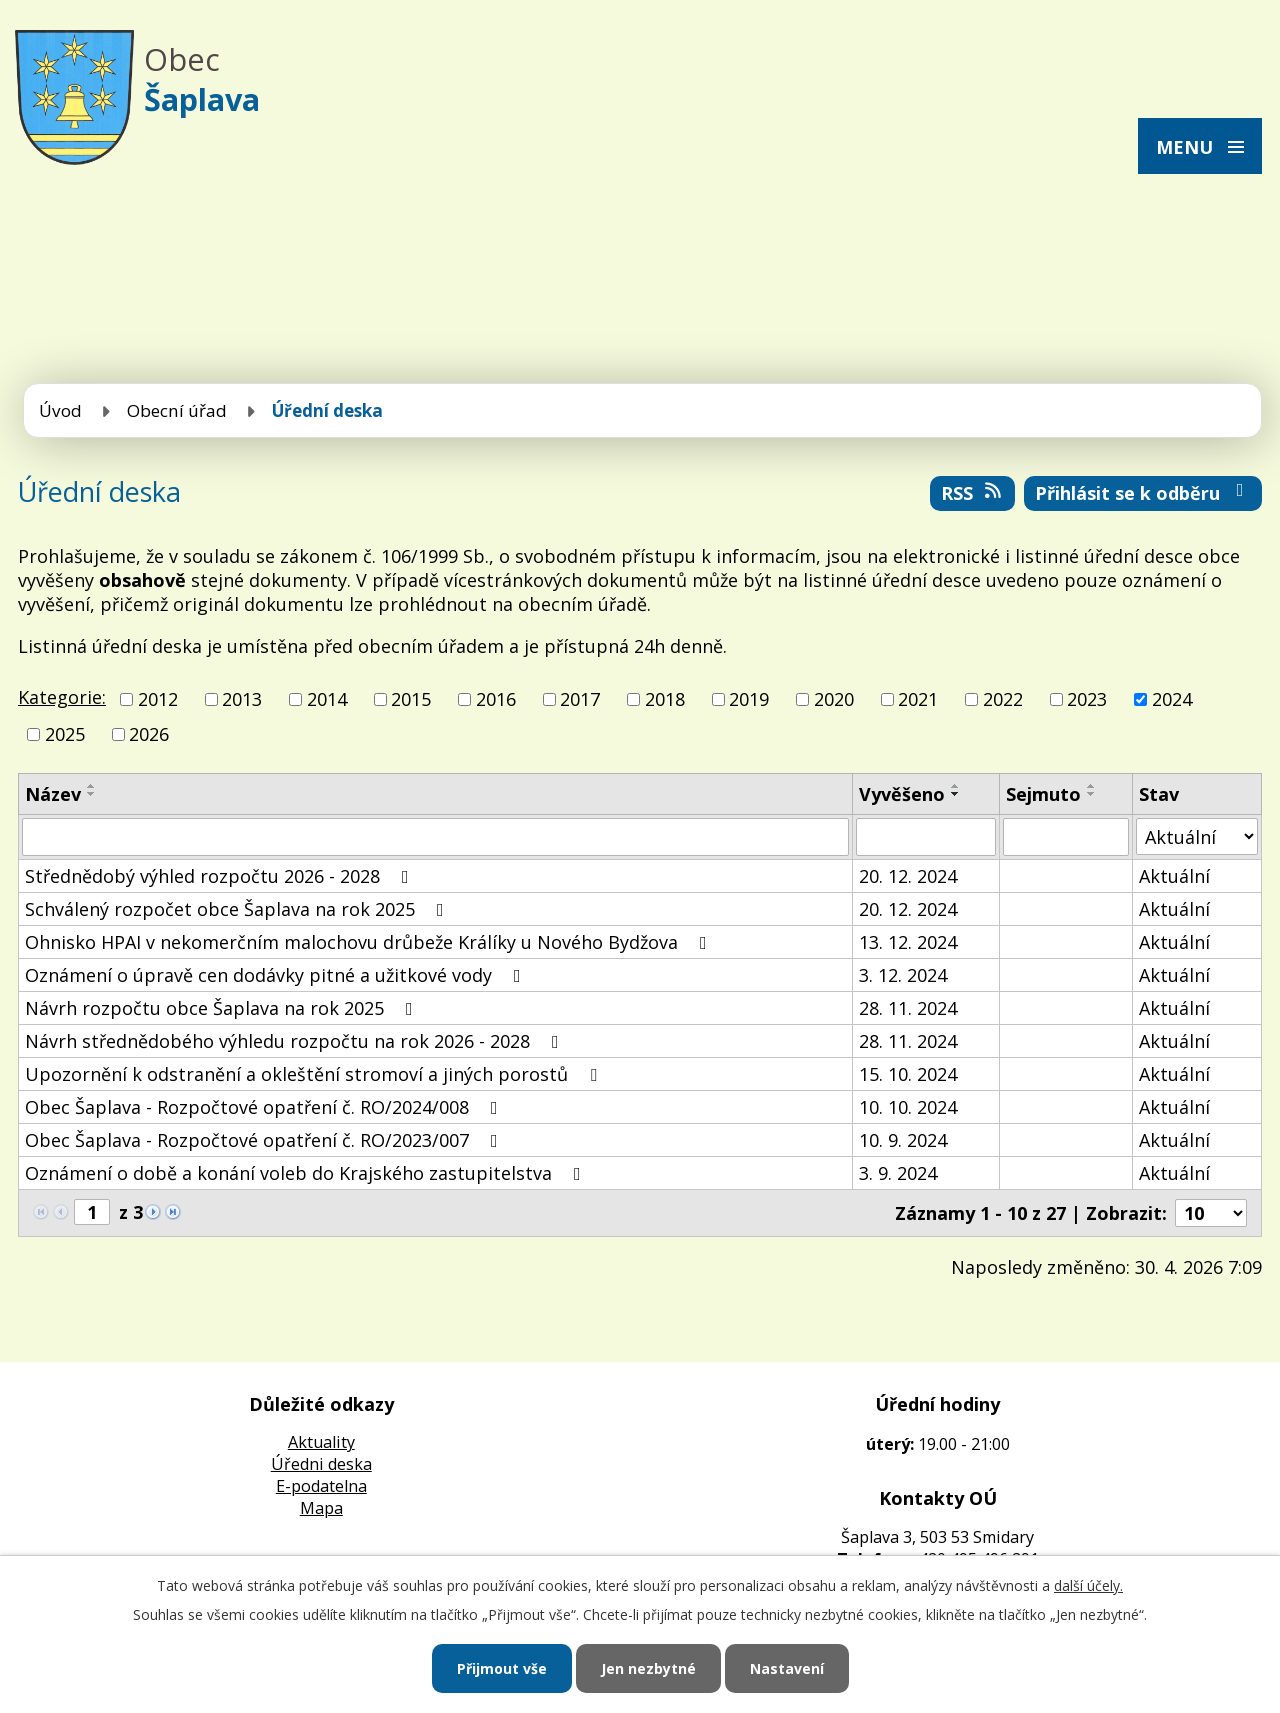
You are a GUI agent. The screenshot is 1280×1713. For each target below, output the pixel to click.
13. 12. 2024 (908, 942)
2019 (749, 699)
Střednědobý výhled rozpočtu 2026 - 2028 (221, 876)
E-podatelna (321, 1486)
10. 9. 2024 (903, 1140)
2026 (149, 734)
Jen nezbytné (648, 1668)
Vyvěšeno (902, 794)
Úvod (60, 410)
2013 (242, 699)
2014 (327, 699)
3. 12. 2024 (903, 975)
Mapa (321, 1508)
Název (53, 794)
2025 (65, 734)
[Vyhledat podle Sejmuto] (1066, 837)
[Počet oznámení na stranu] (1211, 1213)
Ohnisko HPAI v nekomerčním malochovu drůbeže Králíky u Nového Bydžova (370, 942)
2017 (580, 699)
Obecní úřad (177, 410)
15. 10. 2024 (908, 1074)
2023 (1087, 699)
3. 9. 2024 (898, 1173)
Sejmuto (1043, 794)
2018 (665, 699)
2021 (918, 699)
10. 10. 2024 (908, 1107)
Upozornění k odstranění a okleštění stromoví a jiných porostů (315, 1074)
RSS (973, 493)
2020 (834, 699)
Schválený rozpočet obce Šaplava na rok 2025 (238, 909)
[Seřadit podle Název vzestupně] (92, 786)
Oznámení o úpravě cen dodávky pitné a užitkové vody (277, 975)
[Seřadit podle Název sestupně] (92, 794)
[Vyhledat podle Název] (435, 837)
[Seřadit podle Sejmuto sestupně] (1092, 794)
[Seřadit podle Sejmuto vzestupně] (1092, 786)
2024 (1172, 699)
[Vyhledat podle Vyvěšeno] (925, 837)
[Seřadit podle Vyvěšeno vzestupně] (956, 786)
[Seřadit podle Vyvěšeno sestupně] (956, 794)
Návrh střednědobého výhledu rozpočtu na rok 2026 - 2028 (296, 1041)
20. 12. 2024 (908, 876)
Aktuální (1174, 876)
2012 (158, 699)
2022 (1003, 699)
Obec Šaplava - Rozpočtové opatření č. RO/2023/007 (265, 1140)
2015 (411, 699)
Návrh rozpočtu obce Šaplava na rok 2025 (223, 1008)
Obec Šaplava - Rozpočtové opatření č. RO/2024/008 (265, 1107)
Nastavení (787, 1668)
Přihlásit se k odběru (1143, 493)
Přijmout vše (502, 1668)
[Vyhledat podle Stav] (1197, 836)
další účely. (1088, 1585)
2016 (496, 699)
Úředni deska (321, 1464)
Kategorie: (62, 697)
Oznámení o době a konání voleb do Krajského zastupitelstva (307, 1173)
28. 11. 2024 (908, 1008)
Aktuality (321, 1442)
